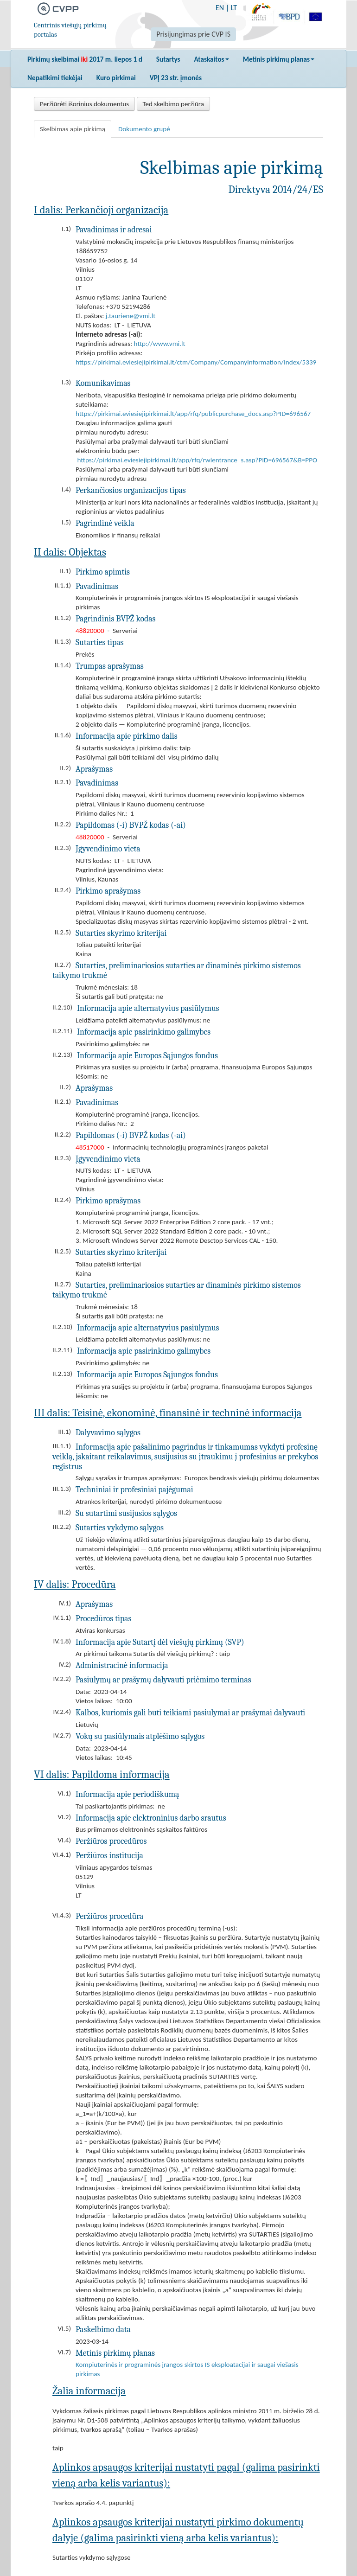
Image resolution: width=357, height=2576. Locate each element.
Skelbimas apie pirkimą (72, 129)
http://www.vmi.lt (159, 343)
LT (234, 7)
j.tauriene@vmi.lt (131, 316)
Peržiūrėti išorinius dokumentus (84, 104)
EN (220, 7)
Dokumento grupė (144, 129)
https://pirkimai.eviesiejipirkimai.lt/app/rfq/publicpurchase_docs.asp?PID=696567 (193, 413)
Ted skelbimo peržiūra (173, 104)
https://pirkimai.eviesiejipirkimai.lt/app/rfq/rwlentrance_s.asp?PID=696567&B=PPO (197, 460)
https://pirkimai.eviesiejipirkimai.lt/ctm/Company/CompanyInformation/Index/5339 (196, 362)
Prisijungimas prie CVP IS (193, 34)
